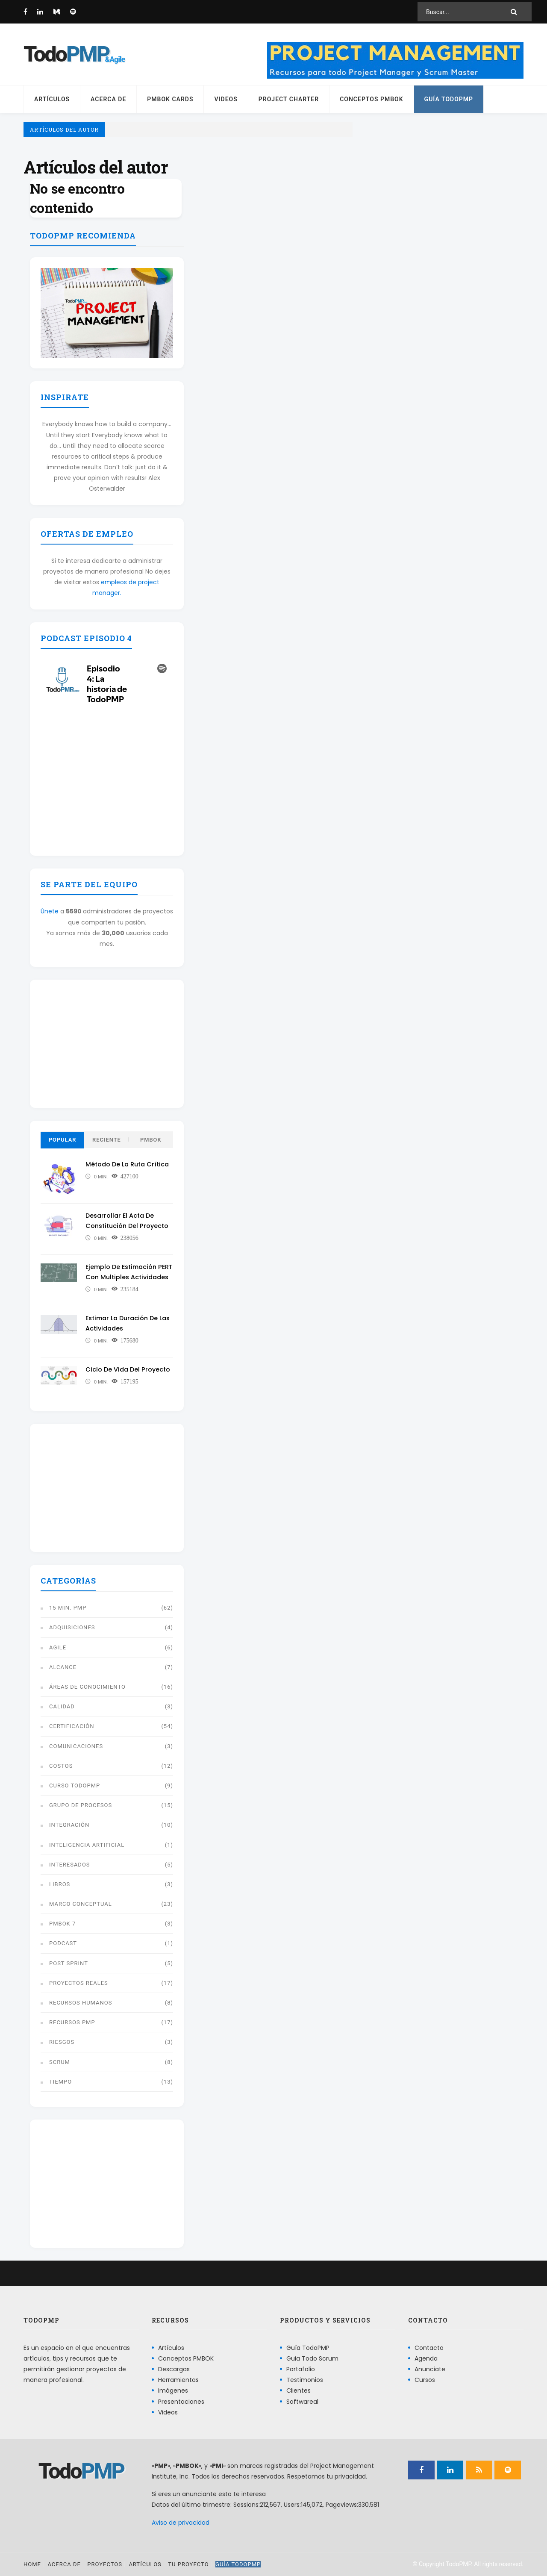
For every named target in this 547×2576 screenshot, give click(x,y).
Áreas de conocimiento (87, 1687)
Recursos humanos (80, 2002)
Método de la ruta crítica (129, 1164)
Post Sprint (68, 1963)
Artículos (52, 99)
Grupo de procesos (80, 1805)
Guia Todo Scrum (312, 2358)
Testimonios (304, 2380)
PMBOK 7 (62, 1923)
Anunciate (430, 2369)
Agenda (426, 2358)
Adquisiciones (72, 1627)
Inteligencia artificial (86, 1845)
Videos (225, 99)
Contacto (429, 2347)
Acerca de (108, 99)
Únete (50, 911)
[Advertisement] (107, 1043)
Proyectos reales (78, 1983)
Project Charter (289, 99)
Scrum (59, 2062)
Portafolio (300, 2369)
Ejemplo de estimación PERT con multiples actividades (123, 1277)
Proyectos (104, 2564)
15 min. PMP (67, 1607)
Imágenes (173, 2390)
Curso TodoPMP (74, 1785)
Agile (57, 1647)
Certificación (71, 1726)
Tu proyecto (188, 2564)
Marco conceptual (80, 1904)
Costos (61, 1766)
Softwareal (302, 2401)
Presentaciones (181, 2401)
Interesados (69, 1864)
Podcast (63, 1943)
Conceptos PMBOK (371, 99)
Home (32, 2564)
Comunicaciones (76, 1746)
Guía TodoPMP (448, 99)
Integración (69, 1825)
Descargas (174, 2369)
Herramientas (178, 2380)
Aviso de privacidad (180, 2522)
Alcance (62, 1667)
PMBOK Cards (170, 99)
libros (59, 1884)
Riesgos (61, 2042)
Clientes (298, 2390)
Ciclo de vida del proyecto (129, 1369)
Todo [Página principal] (66, 54)
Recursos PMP (72, 2022)
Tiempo (60, 2081)
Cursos (425, 2380)
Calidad (62, 1706)
